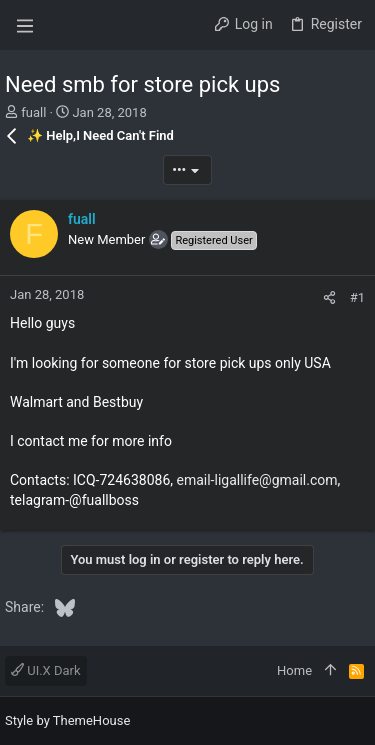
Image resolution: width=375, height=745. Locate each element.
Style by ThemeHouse (67, 720)
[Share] (329, 297)
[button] (25, 25)
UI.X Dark (46, 670)
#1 (357, 297)
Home (294, 670)
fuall (33, 112)
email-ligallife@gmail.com (256, 480)
